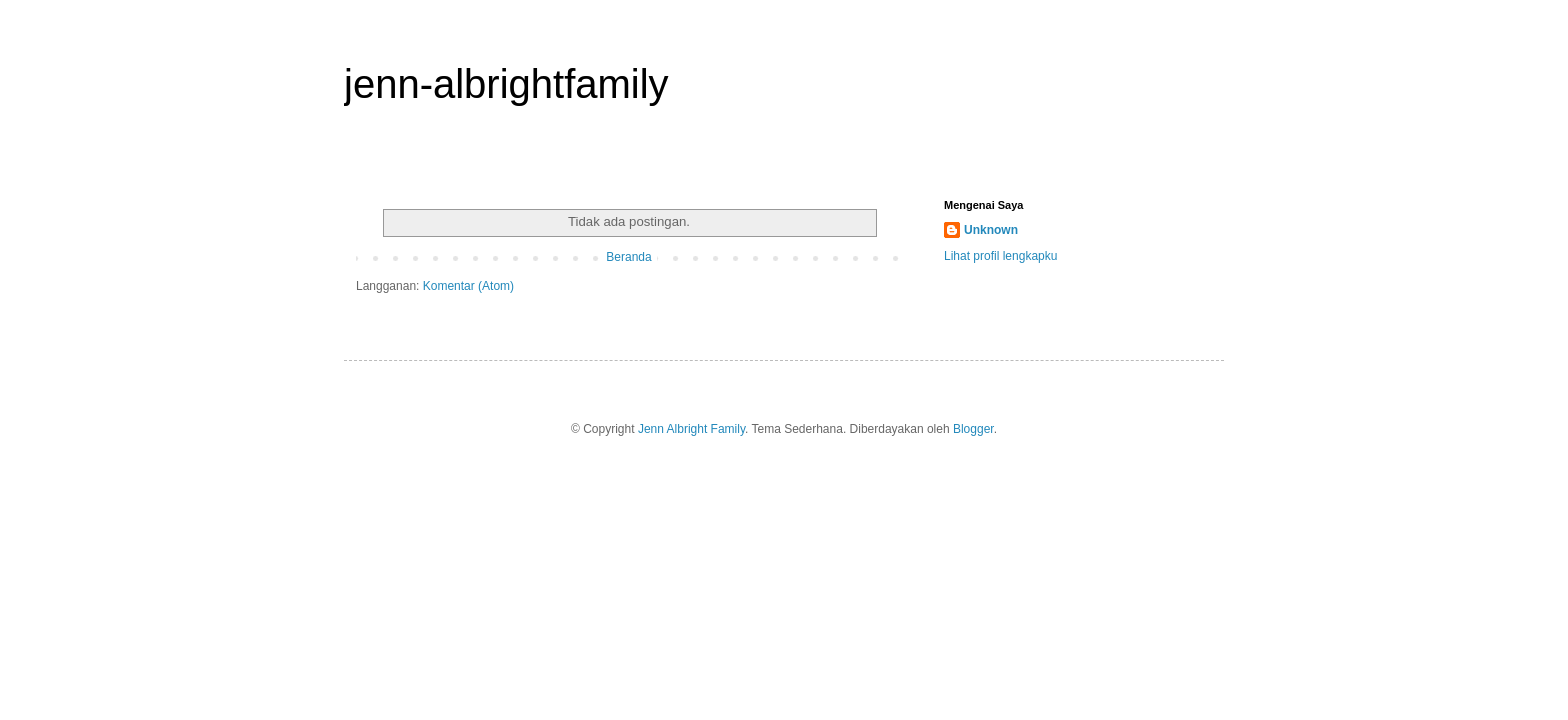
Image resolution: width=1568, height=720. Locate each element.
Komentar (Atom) (468, 286)
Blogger (973, 429)
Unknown (991, 230)
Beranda (628, 257)
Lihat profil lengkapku (1000, 256)
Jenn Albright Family (691, 429)
